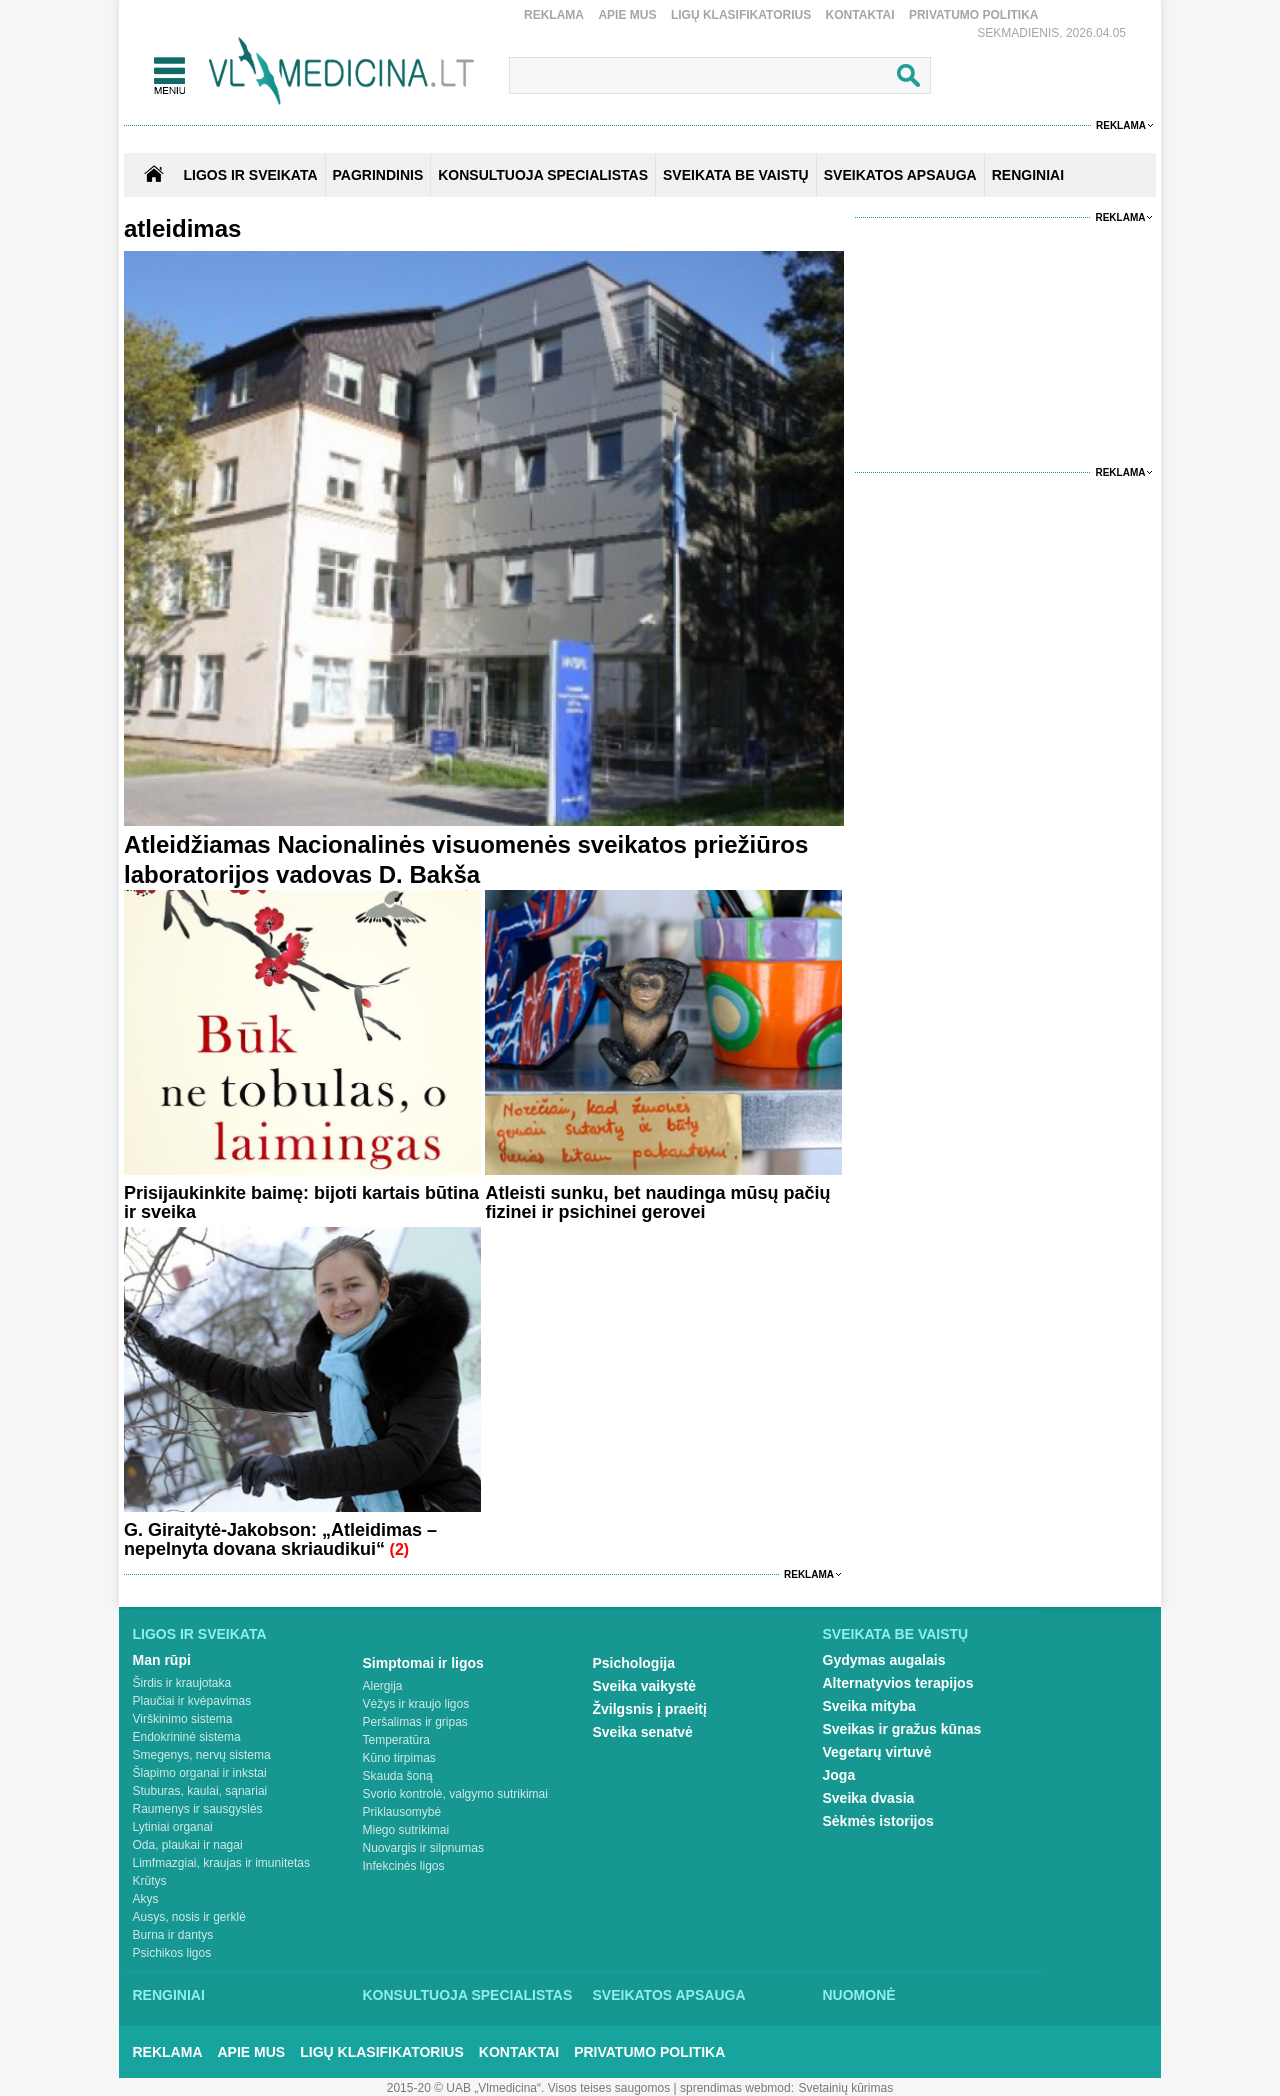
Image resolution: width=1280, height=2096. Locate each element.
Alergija (383, 1686)
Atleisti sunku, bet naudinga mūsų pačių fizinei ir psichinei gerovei (657, 1202)
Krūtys (150, 1881)
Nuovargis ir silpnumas (423, 1848)
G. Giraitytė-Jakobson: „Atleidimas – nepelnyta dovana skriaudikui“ (280, 1539)
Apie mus (627, 15)
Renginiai (169, 1995)
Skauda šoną (398, 1776)
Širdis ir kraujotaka (182, 1683)
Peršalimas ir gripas (415, 1722)
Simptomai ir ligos (423, 1663)
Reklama (554, 15)
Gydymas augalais (884, 1660)
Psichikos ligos (172, 1953)
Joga (839, 1775)
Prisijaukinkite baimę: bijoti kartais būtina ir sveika (301, 1202)
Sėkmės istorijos (878, 1821)
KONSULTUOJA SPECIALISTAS (543, 175)
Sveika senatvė (643, 1732)
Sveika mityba (869, 1706)
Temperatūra (396, 1740)
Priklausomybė (402, 1812)
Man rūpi (162, 1660)
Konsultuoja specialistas (468, 1995)
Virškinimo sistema (183, 1719)
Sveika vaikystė (645, 1686)
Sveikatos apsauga (669, 1995)
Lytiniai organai (173, 1827)
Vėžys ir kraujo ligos (416, 1704)
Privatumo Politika (974, 15)
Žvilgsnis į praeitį (650, 1709)
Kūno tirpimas (399, 1758)
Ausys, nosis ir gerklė (189, 1917)
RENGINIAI (1028, 175)
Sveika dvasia (869, 1798)
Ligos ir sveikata (250, 175)
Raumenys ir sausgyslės (198, 1809)
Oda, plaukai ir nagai (188, 1845)
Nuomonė (859, 1995)
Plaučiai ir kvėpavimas (192, 1701)
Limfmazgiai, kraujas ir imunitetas (221, 1863)
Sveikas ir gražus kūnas (902, 1729)
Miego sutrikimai (406, 1830)
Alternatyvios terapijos (898, 1683)
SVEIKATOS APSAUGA (900, 175)
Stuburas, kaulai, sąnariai (200, 1791)
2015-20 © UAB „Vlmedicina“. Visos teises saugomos (528, 2088)
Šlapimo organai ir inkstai (200, 1773)
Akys (146, 1899)
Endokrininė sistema (187, 1737)
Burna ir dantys (173, 1935)
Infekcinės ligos (404, 1866)
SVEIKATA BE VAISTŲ (736, 175)
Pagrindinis (378, 175)
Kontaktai (860, 15)
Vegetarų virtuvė (877, 1752)
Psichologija (634, 1663)
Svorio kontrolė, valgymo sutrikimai (455, 1794)
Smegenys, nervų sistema (202, 1755)
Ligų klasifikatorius (741, 15)
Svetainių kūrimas (846, 2088)
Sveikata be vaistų (896, 1634)
